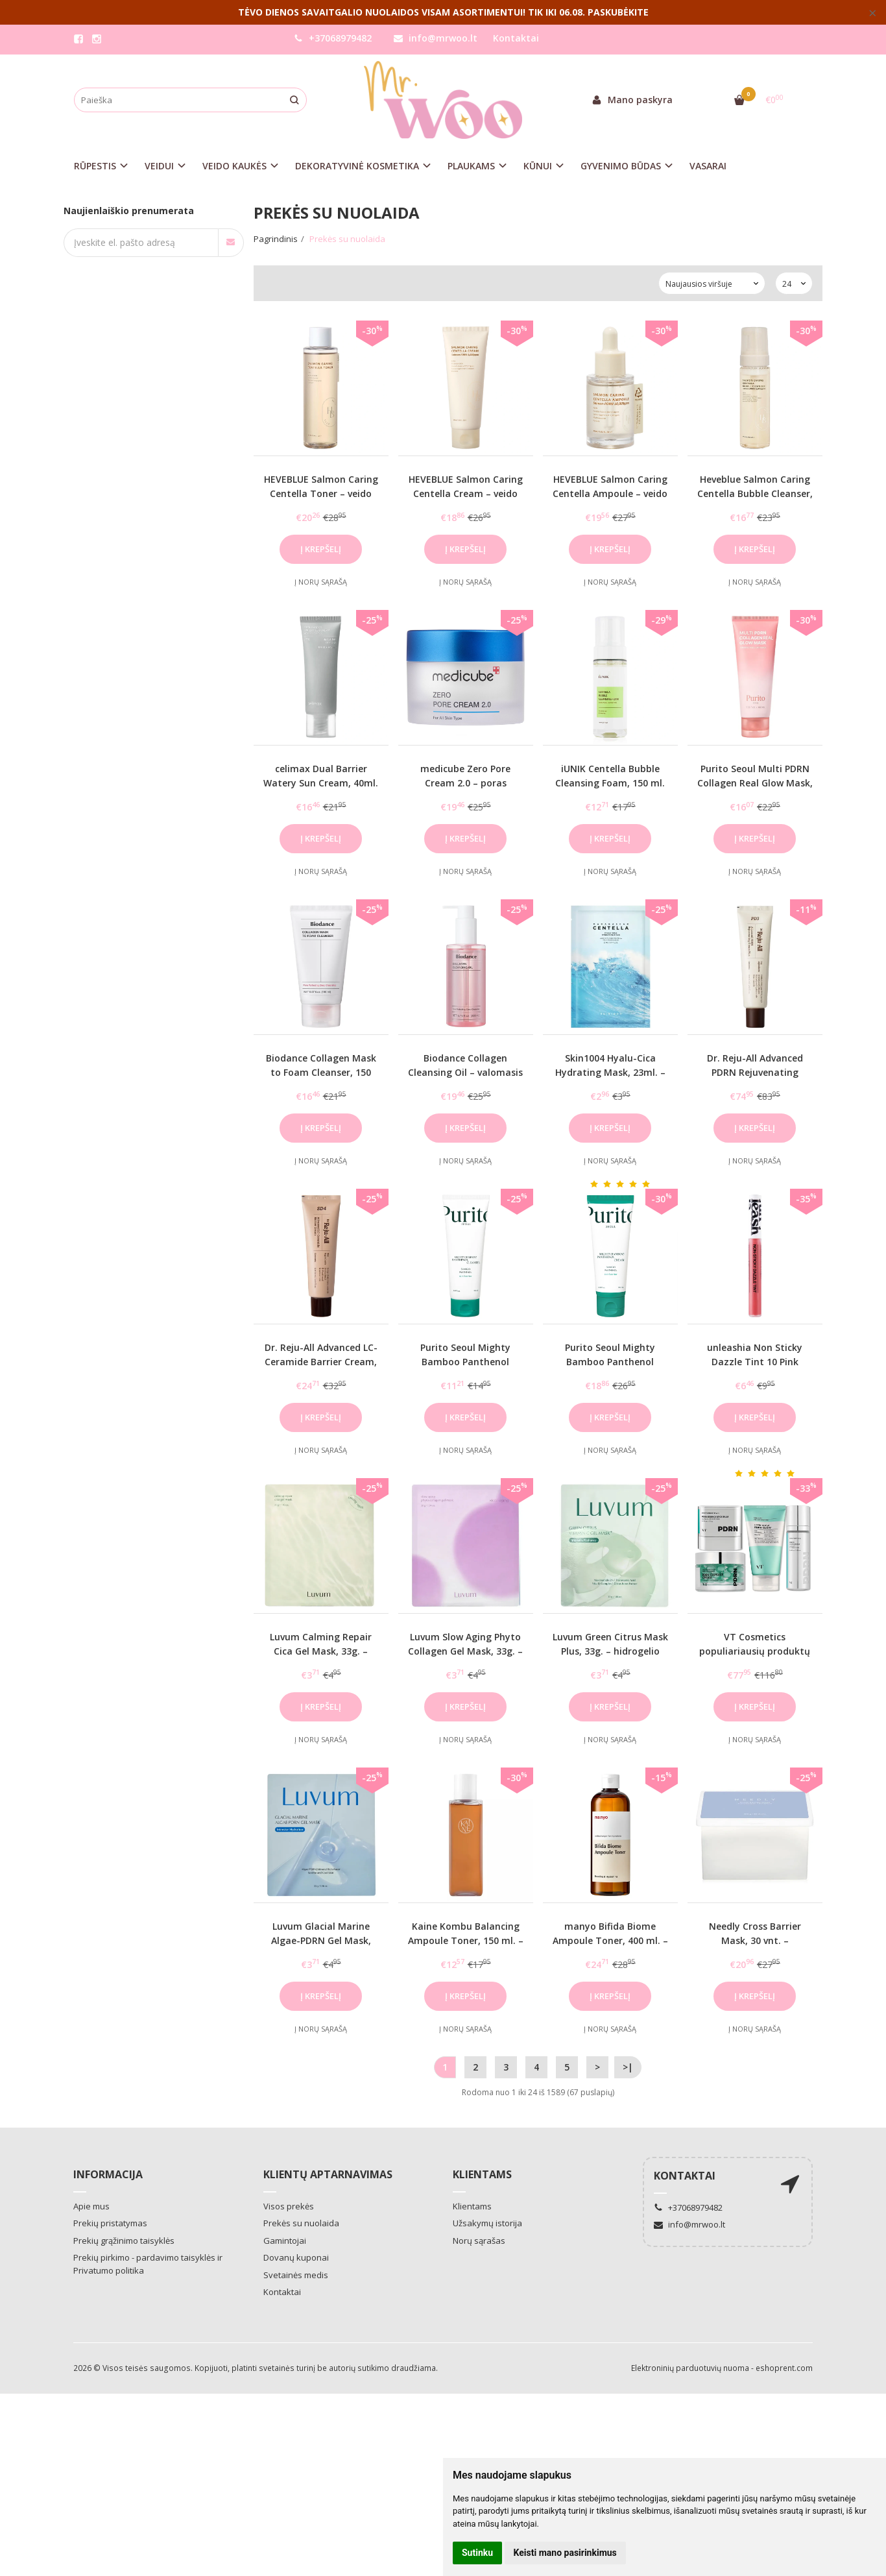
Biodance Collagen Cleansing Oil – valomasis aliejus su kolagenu (465, 1072)
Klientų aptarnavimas (327, 2174)
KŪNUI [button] (537, 166)
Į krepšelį (320, 549)
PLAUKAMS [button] (471, 166)
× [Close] (872, 12)
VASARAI (707, 166)
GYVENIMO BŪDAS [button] (621, 166)
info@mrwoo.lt (435, 38)
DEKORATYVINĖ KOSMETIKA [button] (357, 166)
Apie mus (91, 2206)
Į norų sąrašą (320, 582)
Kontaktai (516, 38)
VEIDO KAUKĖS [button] (234, 166)
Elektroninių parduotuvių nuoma (690, 2368)
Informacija (108, 2174)
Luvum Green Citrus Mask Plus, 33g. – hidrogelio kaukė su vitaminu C (610, 1651)
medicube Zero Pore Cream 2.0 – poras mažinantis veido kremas (466, 783)
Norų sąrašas (479, 2240)
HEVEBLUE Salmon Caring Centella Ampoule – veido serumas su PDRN (610, 494)
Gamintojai (284, 2240)
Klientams (482, 2174)
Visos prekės (288, 2206)
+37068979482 (333, 38)
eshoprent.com (784, 2368)
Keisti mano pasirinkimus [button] (565, 2552)
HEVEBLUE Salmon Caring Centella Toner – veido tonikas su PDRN (321, 494)
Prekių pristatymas (110, 2223)
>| (628, 2067)
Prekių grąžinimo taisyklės (123, 2240)
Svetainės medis (295, 2275)
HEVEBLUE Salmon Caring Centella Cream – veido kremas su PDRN (466, 494)
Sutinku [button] (477, 2552)
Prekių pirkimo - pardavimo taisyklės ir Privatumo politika (147, 2264)
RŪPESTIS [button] (95, 166)
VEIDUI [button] (159, 166)
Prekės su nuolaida (301, 2223)
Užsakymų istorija (487, 2223)
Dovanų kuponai (296, 2257)
